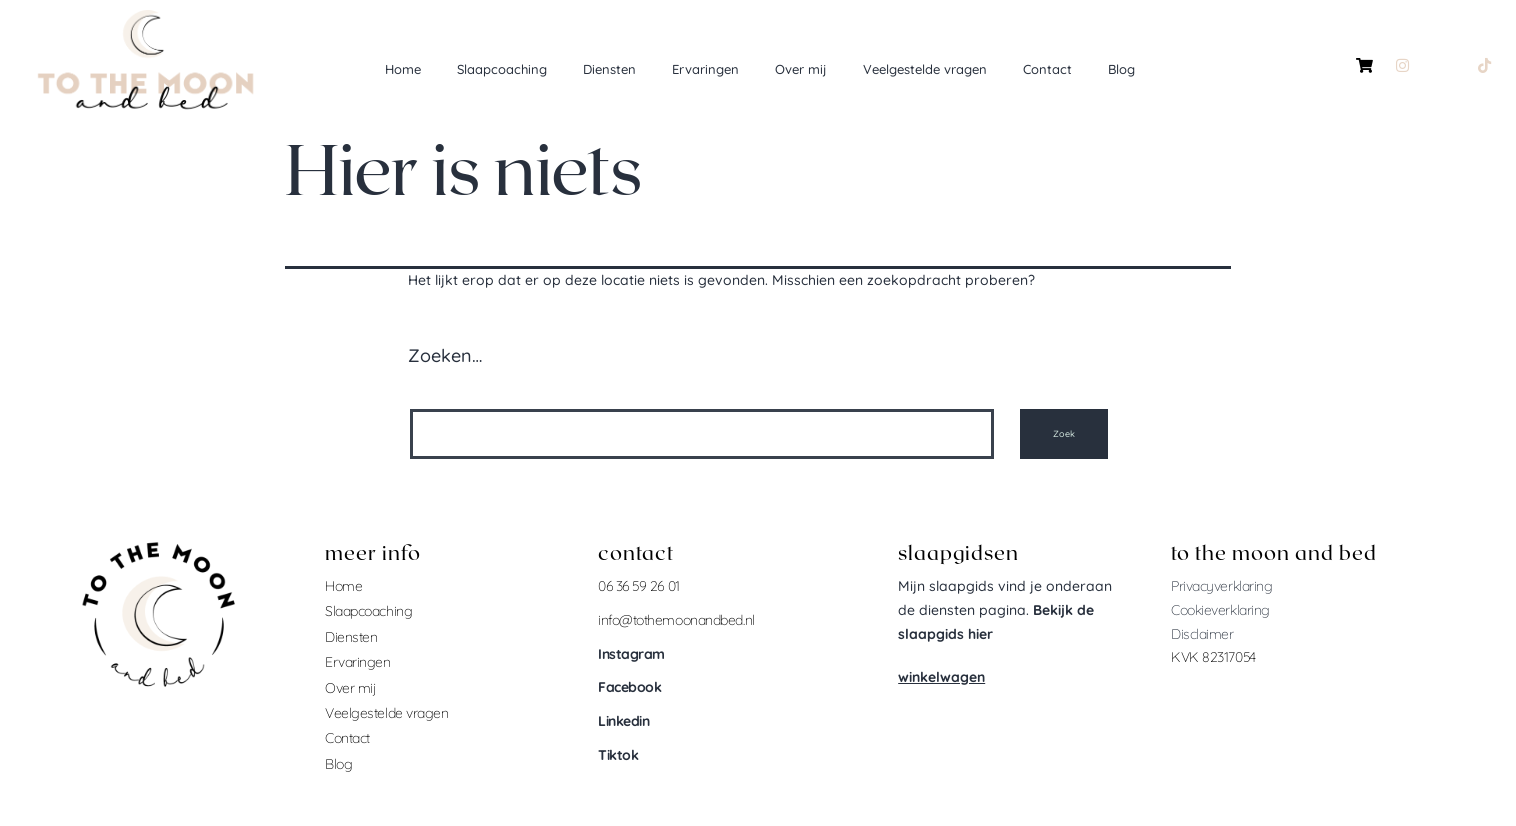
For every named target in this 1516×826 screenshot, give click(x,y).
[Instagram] (1402, 64)
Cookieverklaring (1220, 610)
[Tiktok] (1484, 64)
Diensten (609, 69)
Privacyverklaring (1221, 586)
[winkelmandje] (1364, 64)
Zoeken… (445, 355)
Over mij (801, 69)
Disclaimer (1202, 634)
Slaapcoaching (502, 69)
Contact (1047, 69)
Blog (1121, 69)
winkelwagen (941, 677)
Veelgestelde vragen (925, 69)
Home (403, 69)
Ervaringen (705, 69)
